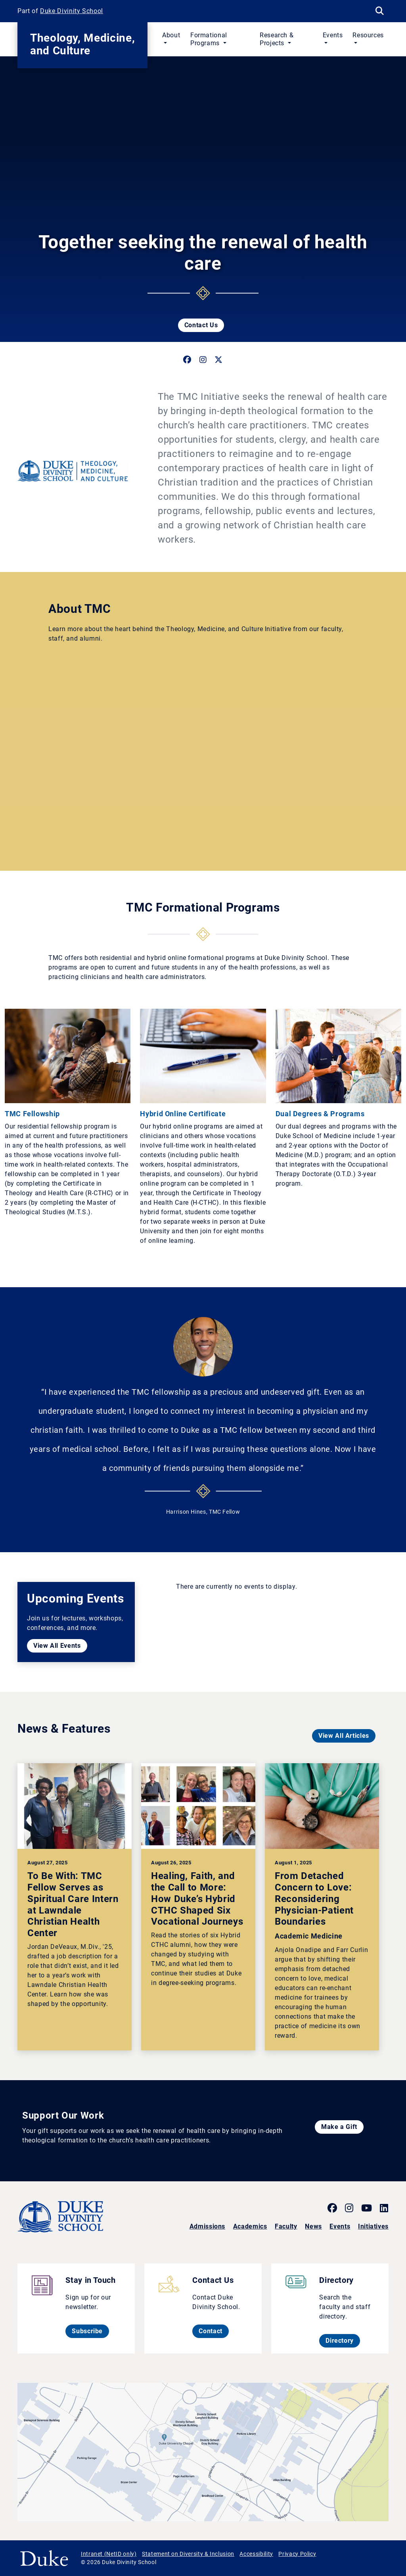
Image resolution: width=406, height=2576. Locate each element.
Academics (250, 2226)
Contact (213, 2331)
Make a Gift (339, 2127)
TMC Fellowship (32, 1113)
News (313, 2226)
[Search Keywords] (379, 11)
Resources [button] (368, 35)
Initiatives (373, 2226)
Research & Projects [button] (276, 39)
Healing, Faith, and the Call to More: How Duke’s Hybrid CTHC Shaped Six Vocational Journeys (197, 1898)
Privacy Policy (297, 2554)
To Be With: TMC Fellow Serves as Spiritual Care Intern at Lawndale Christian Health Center (72, 1904)
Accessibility (256, 2554)
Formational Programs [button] (208, 39)
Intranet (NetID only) (108, 2554)
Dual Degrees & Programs (320, 1113)
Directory (343, 2340)
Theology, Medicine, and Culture (82, 44)
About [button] (171, 35)
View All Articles (343, 1735)
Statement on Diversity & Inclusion (188, 2554)
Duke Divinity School (71, 11)
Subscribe (90, 2331)
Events (339, 2226)
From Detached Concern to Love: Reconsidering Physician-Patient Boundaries (314, 1898)
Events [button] (333, 35)
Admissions (207, 2226)
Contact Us (201, 325)
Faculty (286, 2226)
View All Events (57, 1645)
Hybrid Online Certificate (183, 1113)
